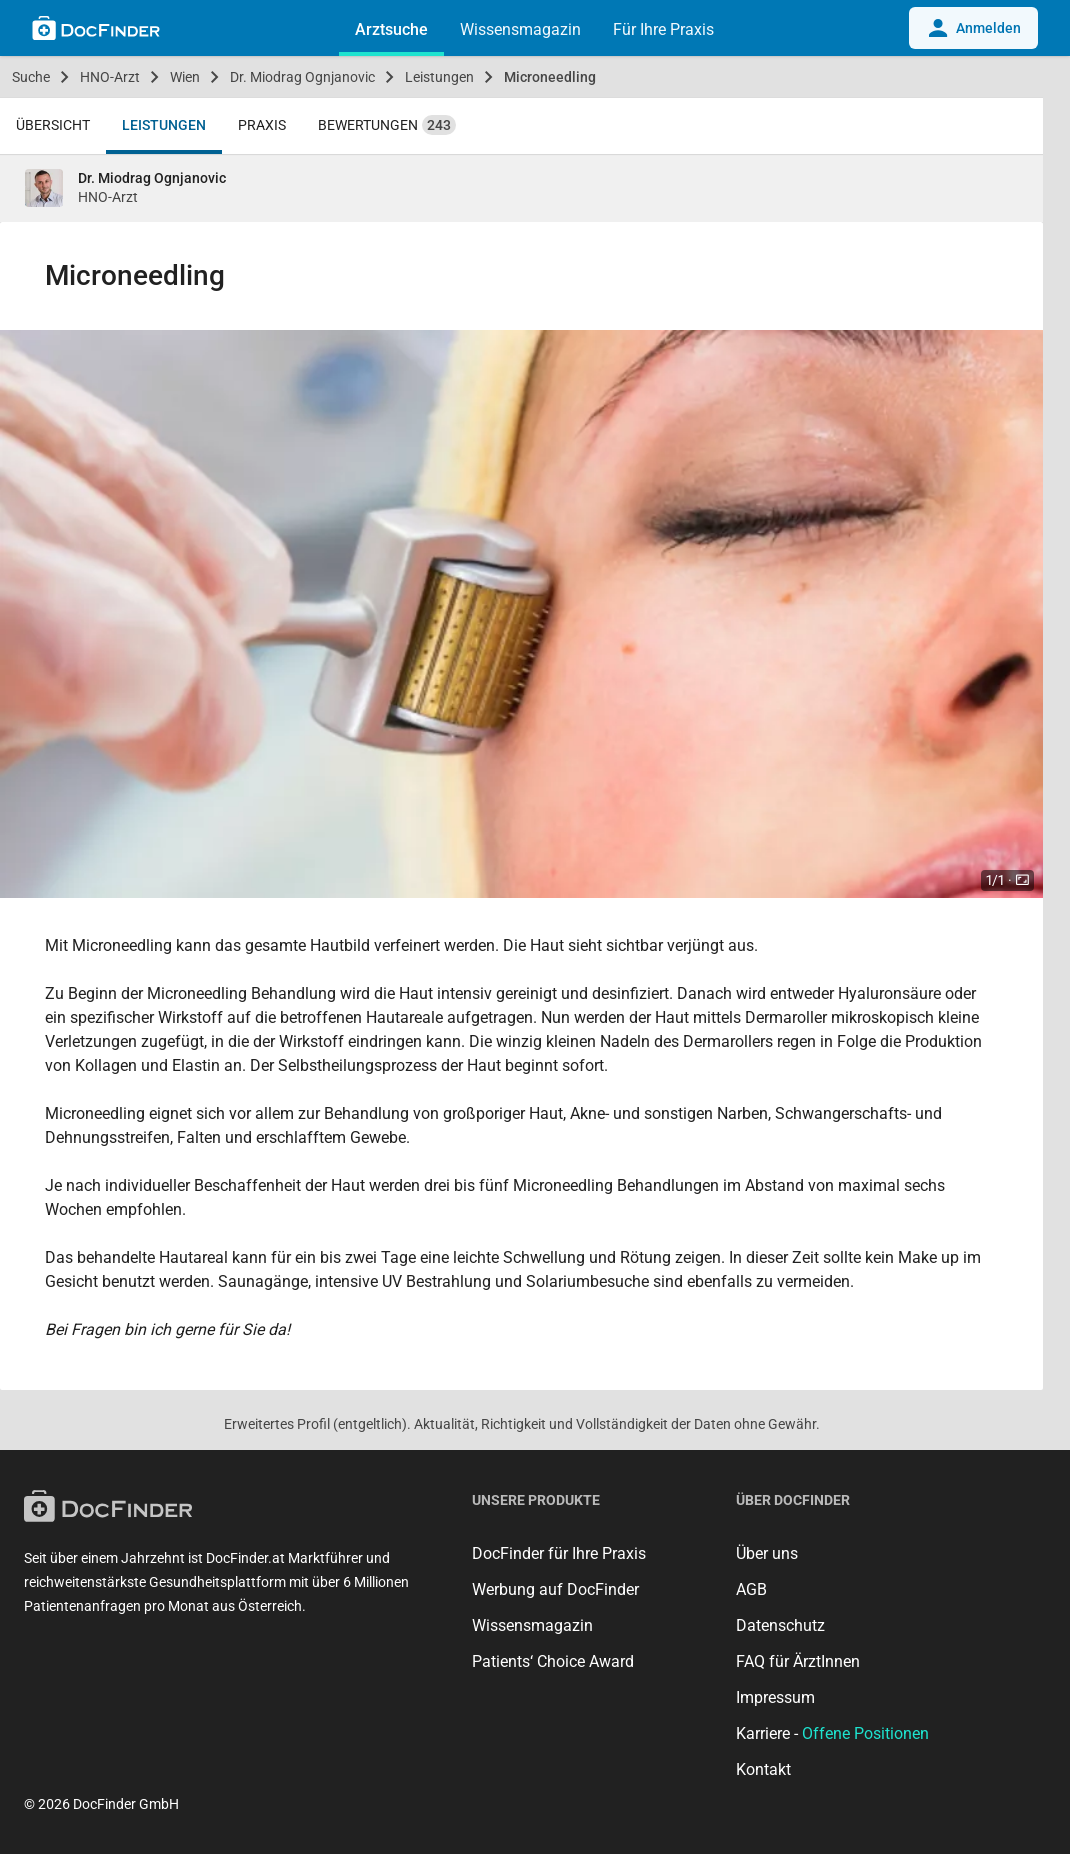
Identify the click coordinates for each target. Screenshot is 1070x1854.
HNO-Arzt (110, 77)
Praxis (262, 125)
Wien (185, 77)
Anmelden (973, 28)
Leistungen (439, 77)
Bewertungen (387, 125)
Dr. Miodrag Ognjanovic (302, 77)
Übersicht (53, 125)
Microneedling (550, 77)
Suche (31, 77)
